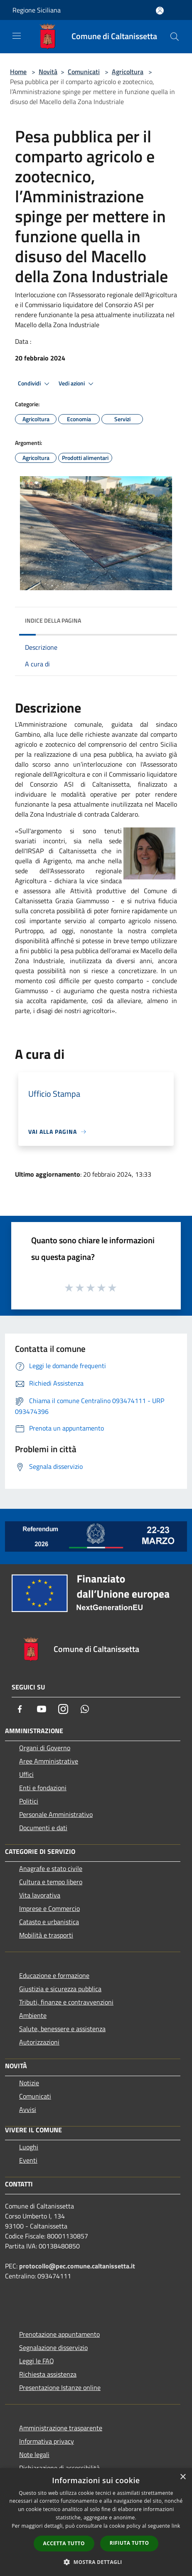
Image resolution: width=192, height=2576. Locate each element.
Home (18, 72)
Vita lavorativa (39, 1895)
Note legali (34, 2454)
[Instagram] (63, 1709)
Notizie (29, 2083)
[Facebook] (20, 1709)
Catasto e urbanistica (49, 1922)
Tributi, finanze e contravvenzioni (66, 2002)
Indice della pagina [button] (53, 620)
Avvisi (27, 2109)
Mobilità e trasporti (46, 1935)
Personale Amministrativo (56, 1814)
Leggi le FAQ (36, 2361)
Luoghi (28, 2147)
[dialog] (96, 2522)
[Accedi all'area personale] (160, 10)
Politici (28, 1801)
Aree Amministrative (48, 1761)
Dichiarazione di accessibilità (59, 2468)
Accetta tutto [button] (64, 2543)
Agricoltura (127, 72)
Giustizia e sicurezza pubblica (60, 1989)
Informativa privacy (46, 2441)
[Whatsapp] (84, 1709)
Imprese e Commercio (49, 1908)
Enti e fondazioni (42, 1788)
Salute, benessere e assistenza (62, 2029)
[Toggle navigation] (17, 36)
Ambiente (33, 2015)
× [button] (183, 2477)
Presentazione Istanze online (60, 2387)
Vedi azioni (77, 384)
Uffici (26, 1774)
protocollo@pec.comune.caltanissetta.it (77, 2266)
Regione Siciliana (36, 10)
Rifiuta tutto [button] (129, 2542)
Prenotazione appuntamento (59, 2334)
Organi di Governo (44, 1748)
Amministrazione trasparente (60, 2428)
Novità (48, 72)
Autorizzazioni (39, 2042)
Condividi (35, 384)
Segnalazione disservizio (53, 2347)
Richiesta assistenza (47, 2374)
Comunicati (84, 72)
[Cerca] (175, 37)
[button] (96, 2562)
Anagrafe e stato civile (50, 1868)
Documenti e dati (43, 1828)
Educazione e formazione (54, 1975)
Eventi (28, 2160)
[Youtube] (41, 1709)
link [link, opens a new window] (176, 2525)
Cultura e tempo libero (50, 1882)
